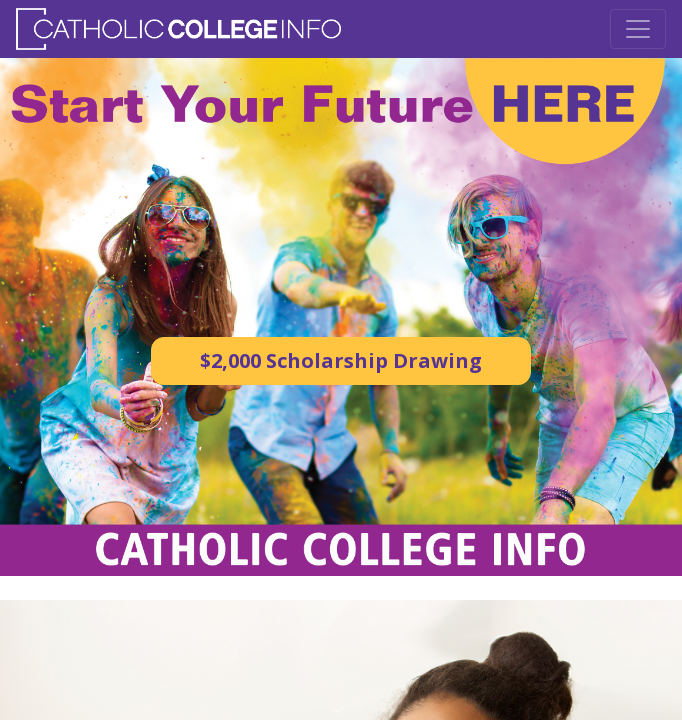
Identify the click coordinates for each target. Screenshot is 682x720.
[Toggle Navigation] (638, 29)
